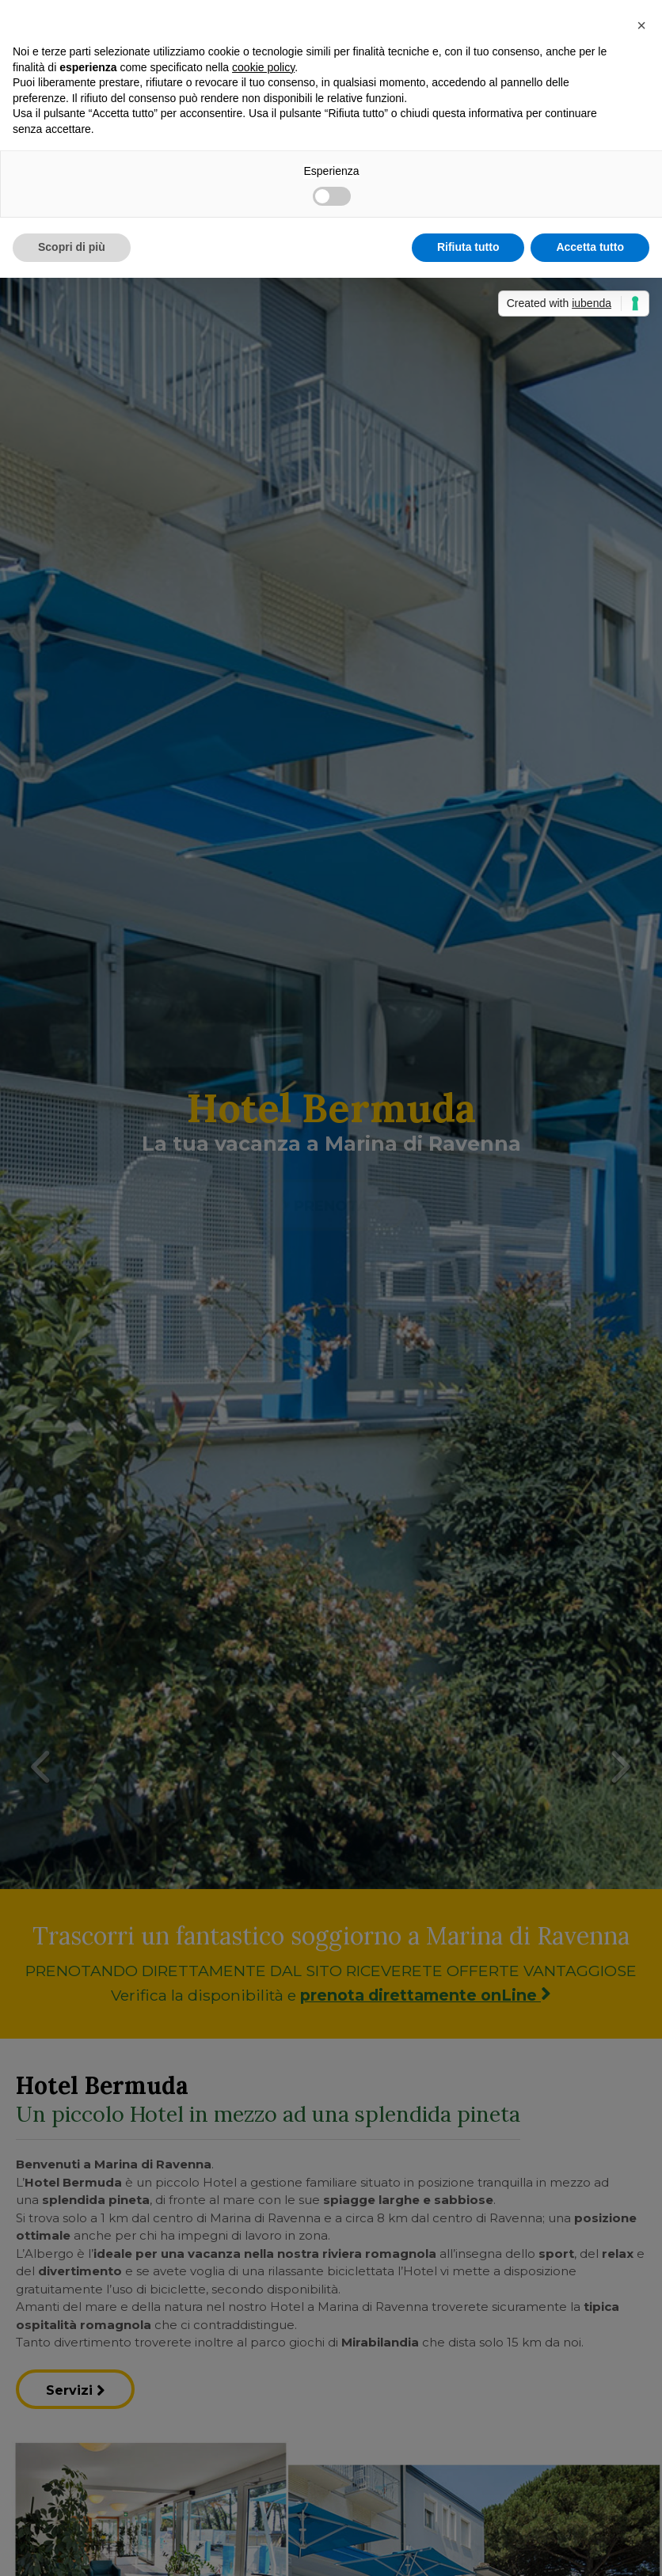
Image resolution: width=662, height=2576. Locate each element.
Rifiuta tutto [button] (468, 247)
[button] (641, 25)
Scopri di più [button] (71, 247)
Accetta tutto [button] (590, 247)
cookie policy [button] (263, 67)
